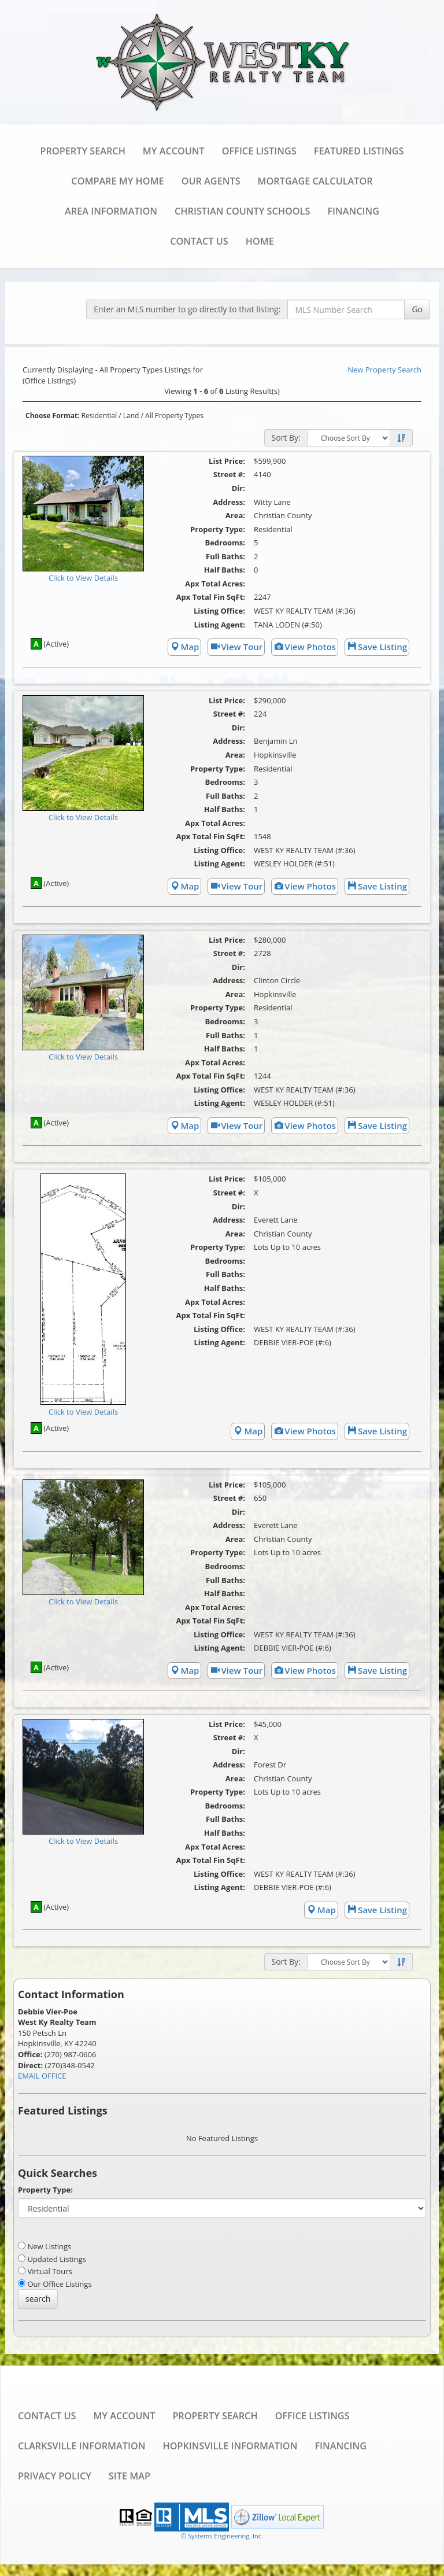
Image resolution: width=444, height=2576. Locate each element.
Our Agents (211, 181)
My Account (174, 151)
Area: (235, 515)
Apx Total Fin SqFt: (210, 597)
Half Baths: (224, 569)
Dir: (238, 488)
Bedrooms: (225, 542)
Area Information (111, 211)
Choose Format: (52, 415)
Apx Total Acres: (215, 583)
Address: (229, 502)
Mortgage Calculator (315, 181)
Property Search (82, 151)
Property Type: (217, 529)
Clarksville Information (81, 2446)
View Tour (236, 647)
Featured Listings (359, 151)
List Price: (227, 461)
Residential (99, 415)
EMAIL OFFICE (42, 2076)
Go (417, 309)
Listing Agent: (219, 624)
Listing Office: (219, 611)
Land (131, 415)
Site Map (129, 2476)
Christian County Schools (242, 211)
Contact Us (199, 241)
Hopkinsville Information (229, 2446)
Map (184, 646)
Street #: (229, 474)
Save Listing (377, 647)
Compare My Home (117, 181)
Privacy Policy (54, 2476)
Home (260, 241)
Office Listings (259, 151)
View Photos (304, 647)
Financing (353, 211)
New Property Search (384, 369)
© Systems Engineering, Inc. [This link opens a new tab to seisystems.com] (222, 2535)
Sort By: (286, 437)
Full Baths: (225, 556)
